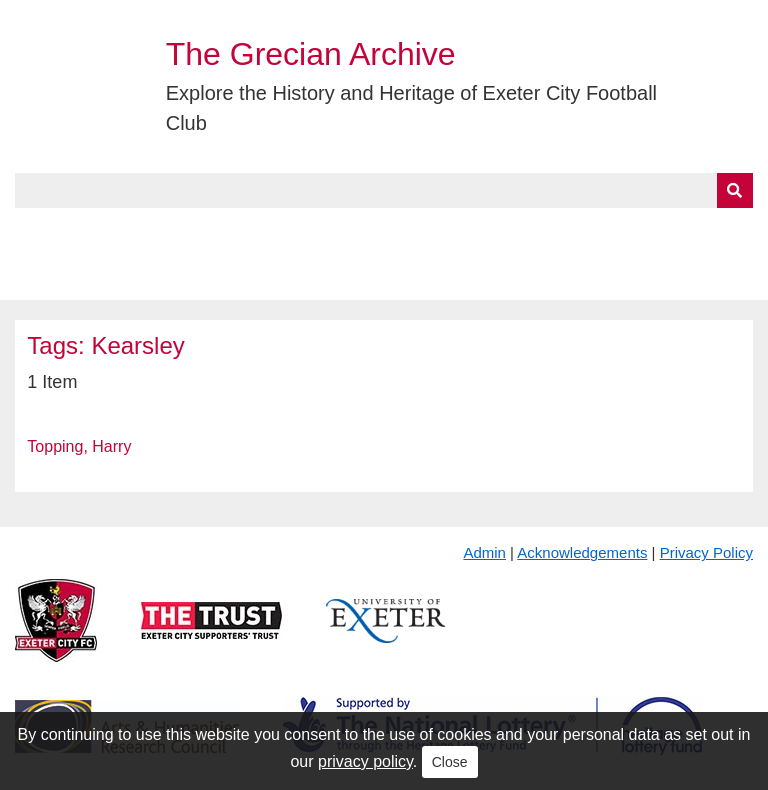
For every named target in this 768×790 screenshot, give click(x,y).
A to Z (338, 231)
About (115, 231)
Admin (484, 552)
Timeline (545, 231)
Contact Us (656, 231)
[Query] (383, 190)
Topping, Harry (79, 446)
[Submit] (735, 190)
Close (450, 762)
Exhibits (436, 231)
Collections (221, 231)
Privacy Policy (706, 552)
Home (37, 231)
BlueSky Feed (69, 277)
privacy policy (365, 761)
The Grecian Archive (311, 54)
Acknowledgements (582, 552)
